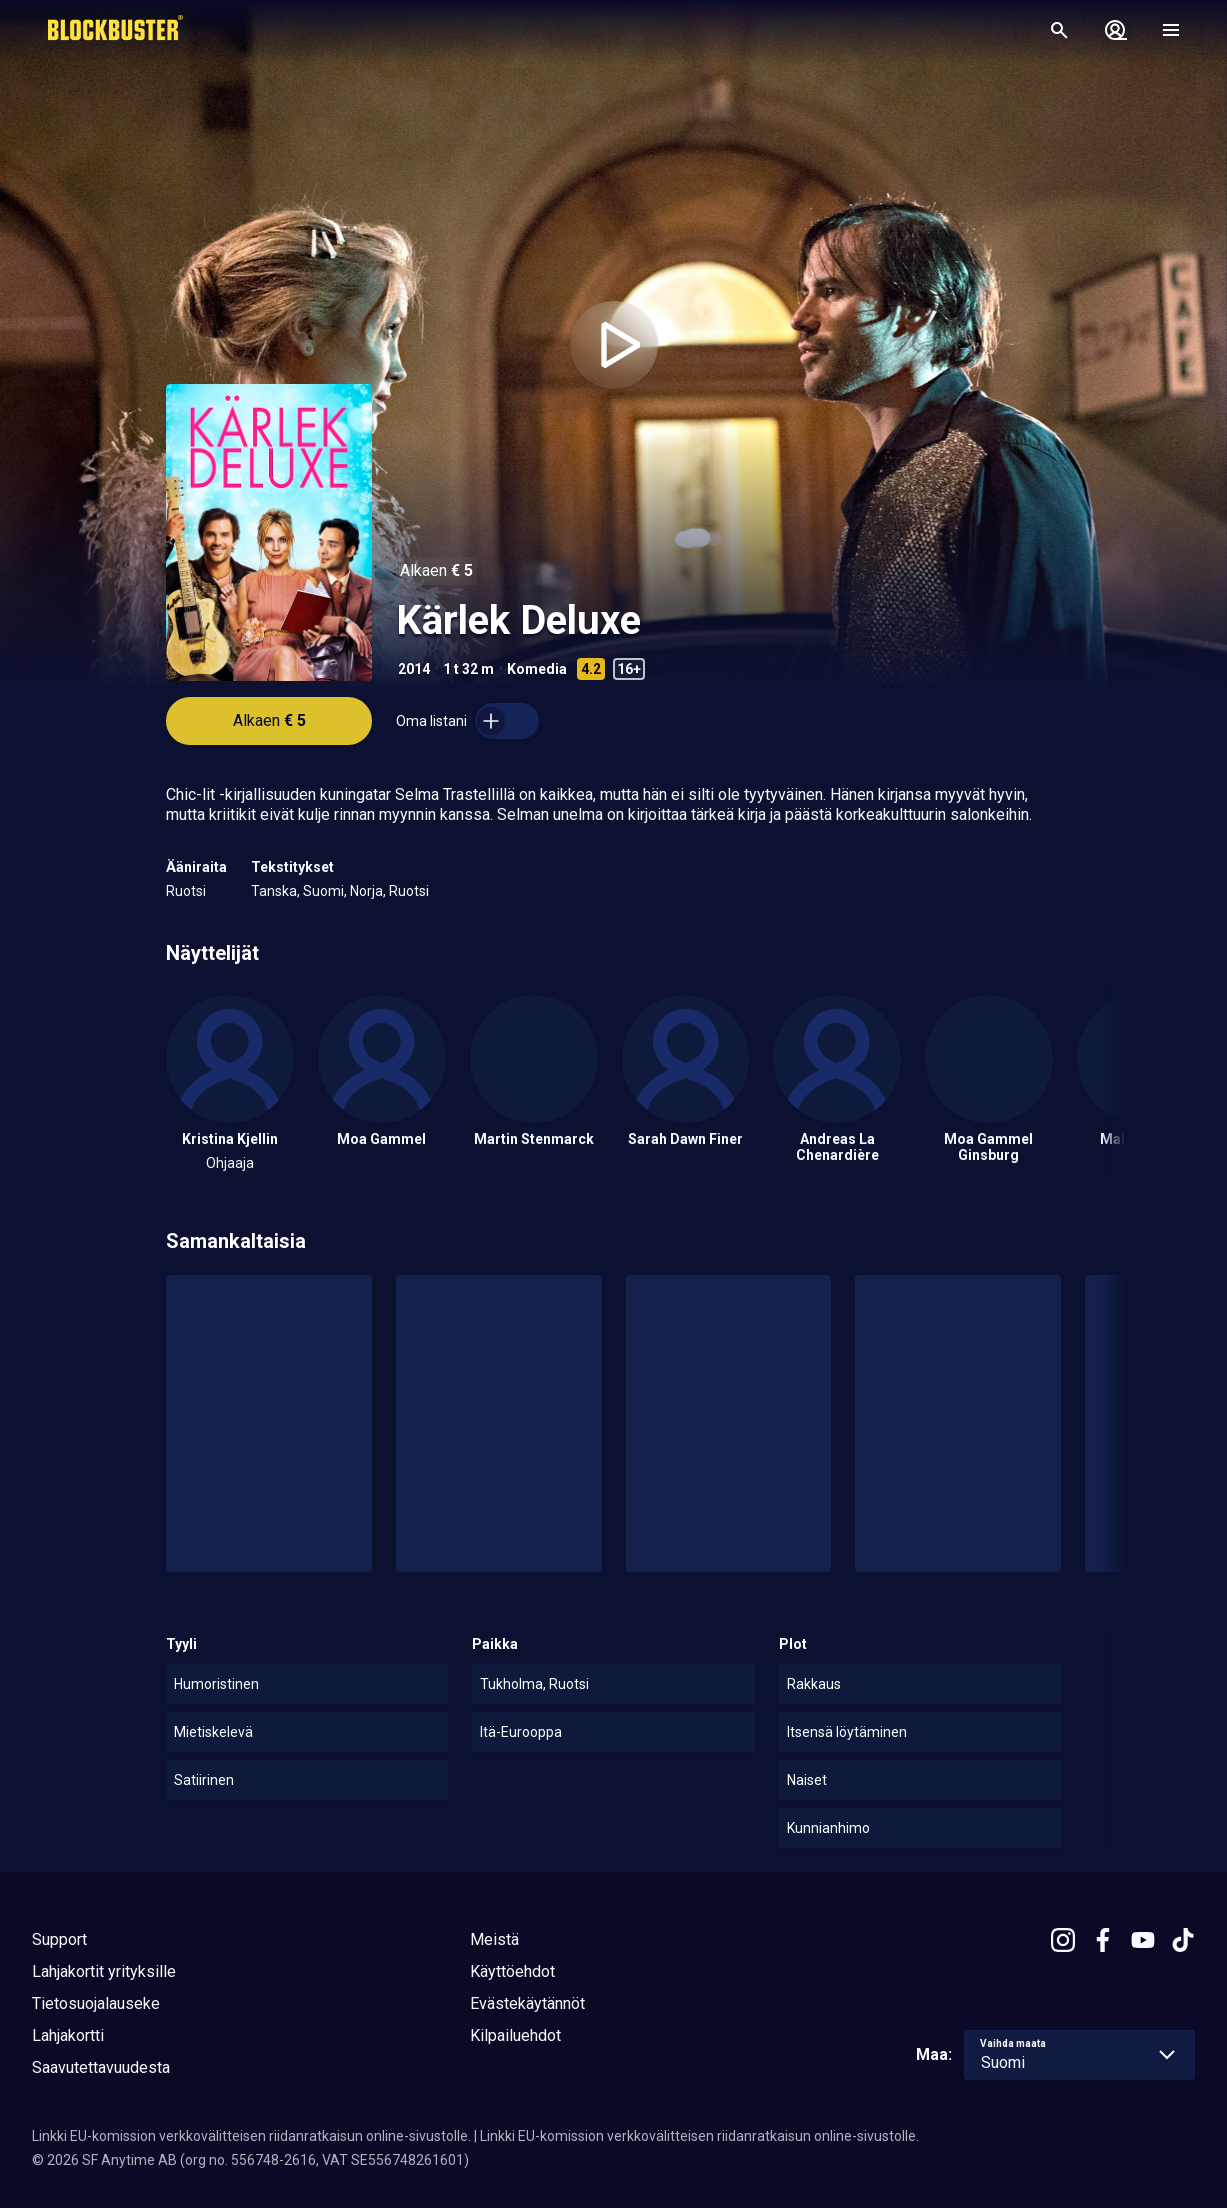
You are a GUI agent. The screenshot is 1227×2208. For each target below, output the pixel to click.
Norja (366, 891)
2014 (414, 669)
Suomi (323, 891)
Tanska (274, 891)
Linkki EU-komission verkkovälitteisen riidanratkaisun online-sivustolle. (251, 2136)
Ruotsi (186, 891)
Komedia (537, 669)
